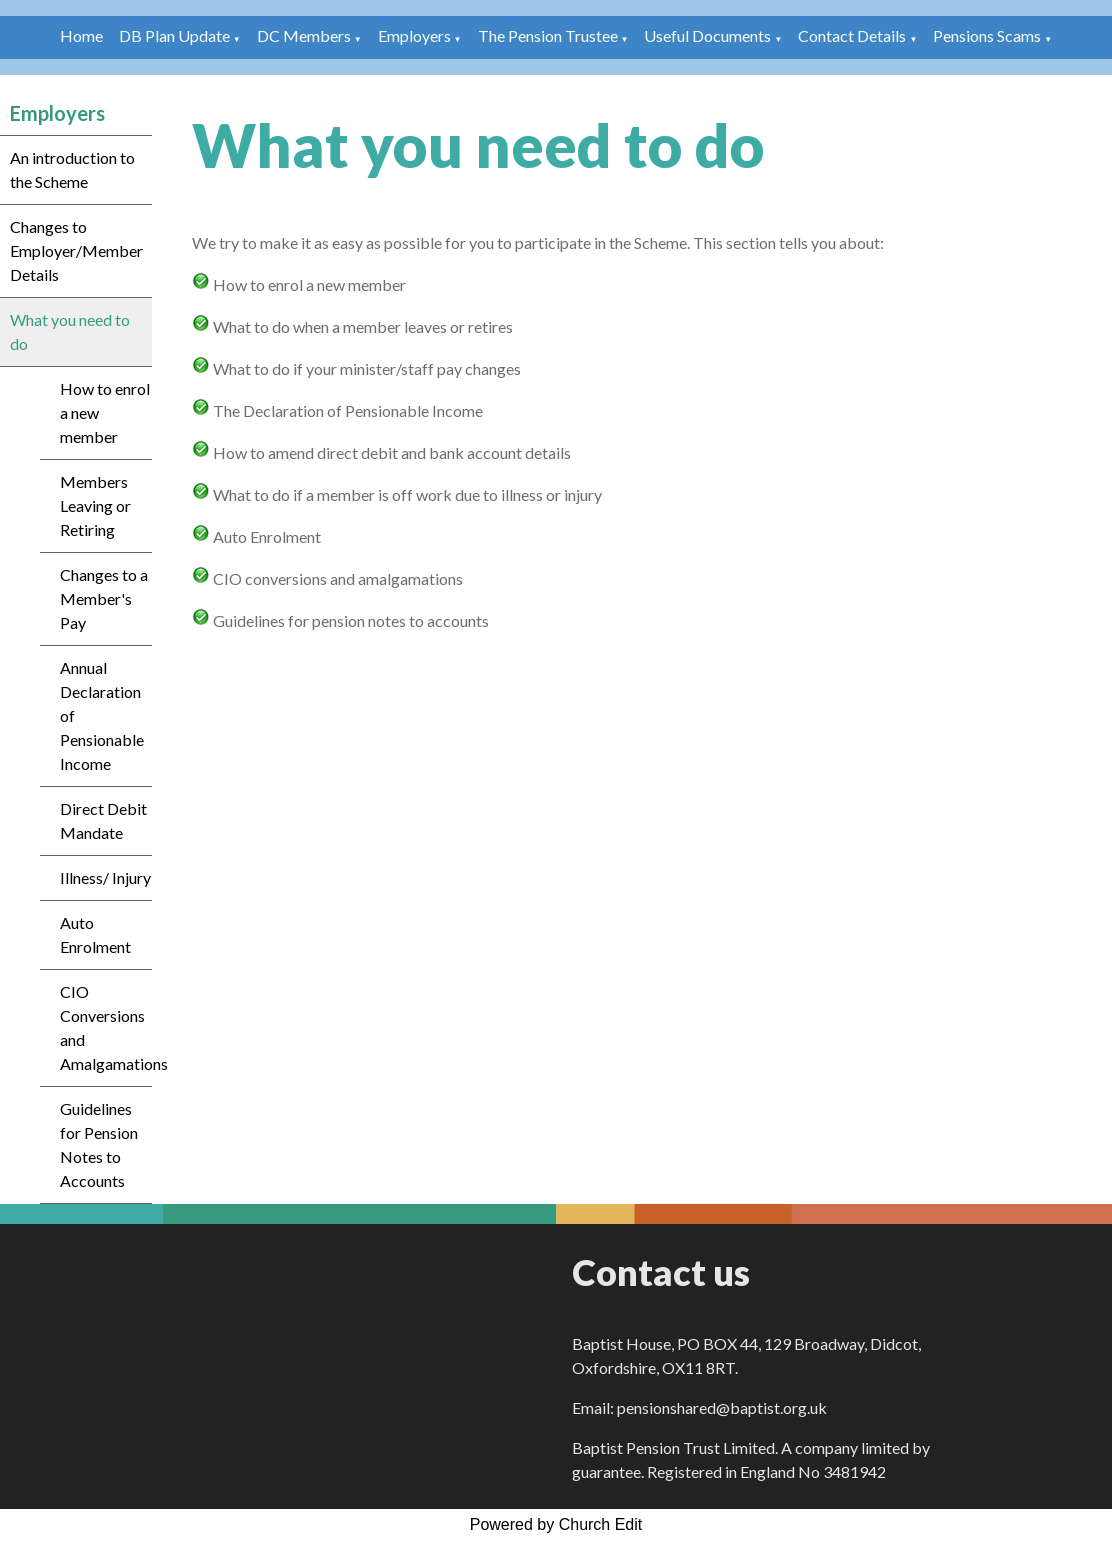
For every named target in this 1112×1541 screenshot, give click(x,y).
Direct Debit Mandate (103, 820)
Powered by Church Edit (556, 1524)
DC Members (304, 35)
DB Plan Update (174, 35)
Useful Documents (707, 35)
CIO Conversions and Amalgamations (106, 1027)
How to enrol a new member (105, 412)
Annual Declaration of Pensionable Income (102, 715)
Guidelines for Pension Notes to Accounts (99, 1144)
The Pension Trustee (549, 35)
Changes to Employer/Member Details (76, 250)
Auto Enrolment (95, 934)
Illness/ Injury (105, 877)
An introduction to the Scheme (72, 169)
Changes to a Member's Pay (104, 598)
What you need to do (70, 331)
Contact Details (852, 35)
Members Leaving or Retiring (95, 505)
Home (81, 35)
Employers (414, 35)
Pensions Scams (987, 35)
